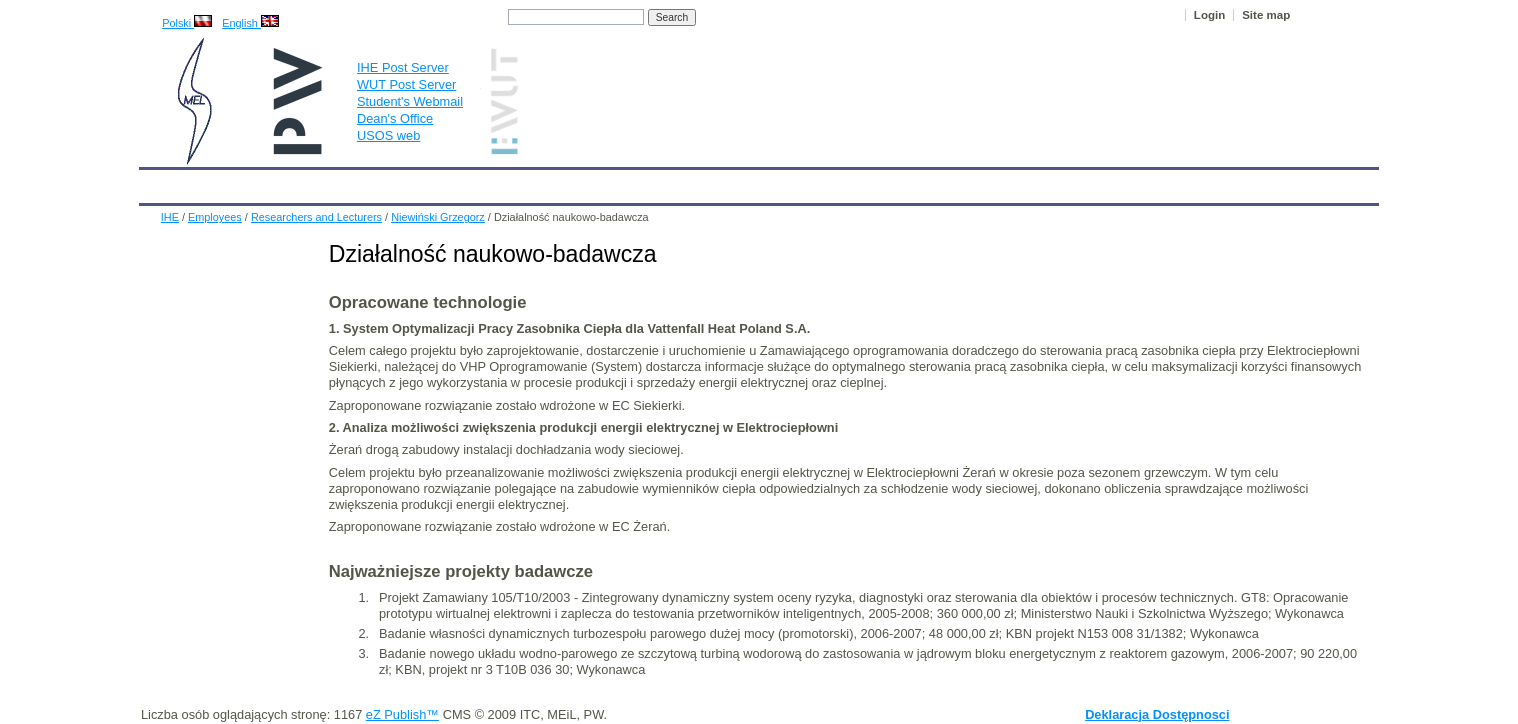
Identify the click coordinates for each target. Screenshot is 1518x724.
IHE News (314, 182)
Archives (794, 182)
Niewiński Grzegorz (438, 217)
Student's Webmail (410, 101)
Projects (717, 182)
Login (1209, 15)
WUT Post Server (406, 84)
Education (554, 182)
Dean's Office (395, 118)
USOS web (388, 135)
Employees (465, 182)
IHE (164, 182)
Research (638, 182)
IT (853, 182)
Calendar (230, 182)
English (250, 23)
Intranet (969, 182)
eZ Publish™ (402, 714)
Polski (187, 23)
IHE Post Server (403, 67)
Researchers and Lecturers (316, 217)
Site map (1266, 15)
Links (903, 182)
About (387, 182)
